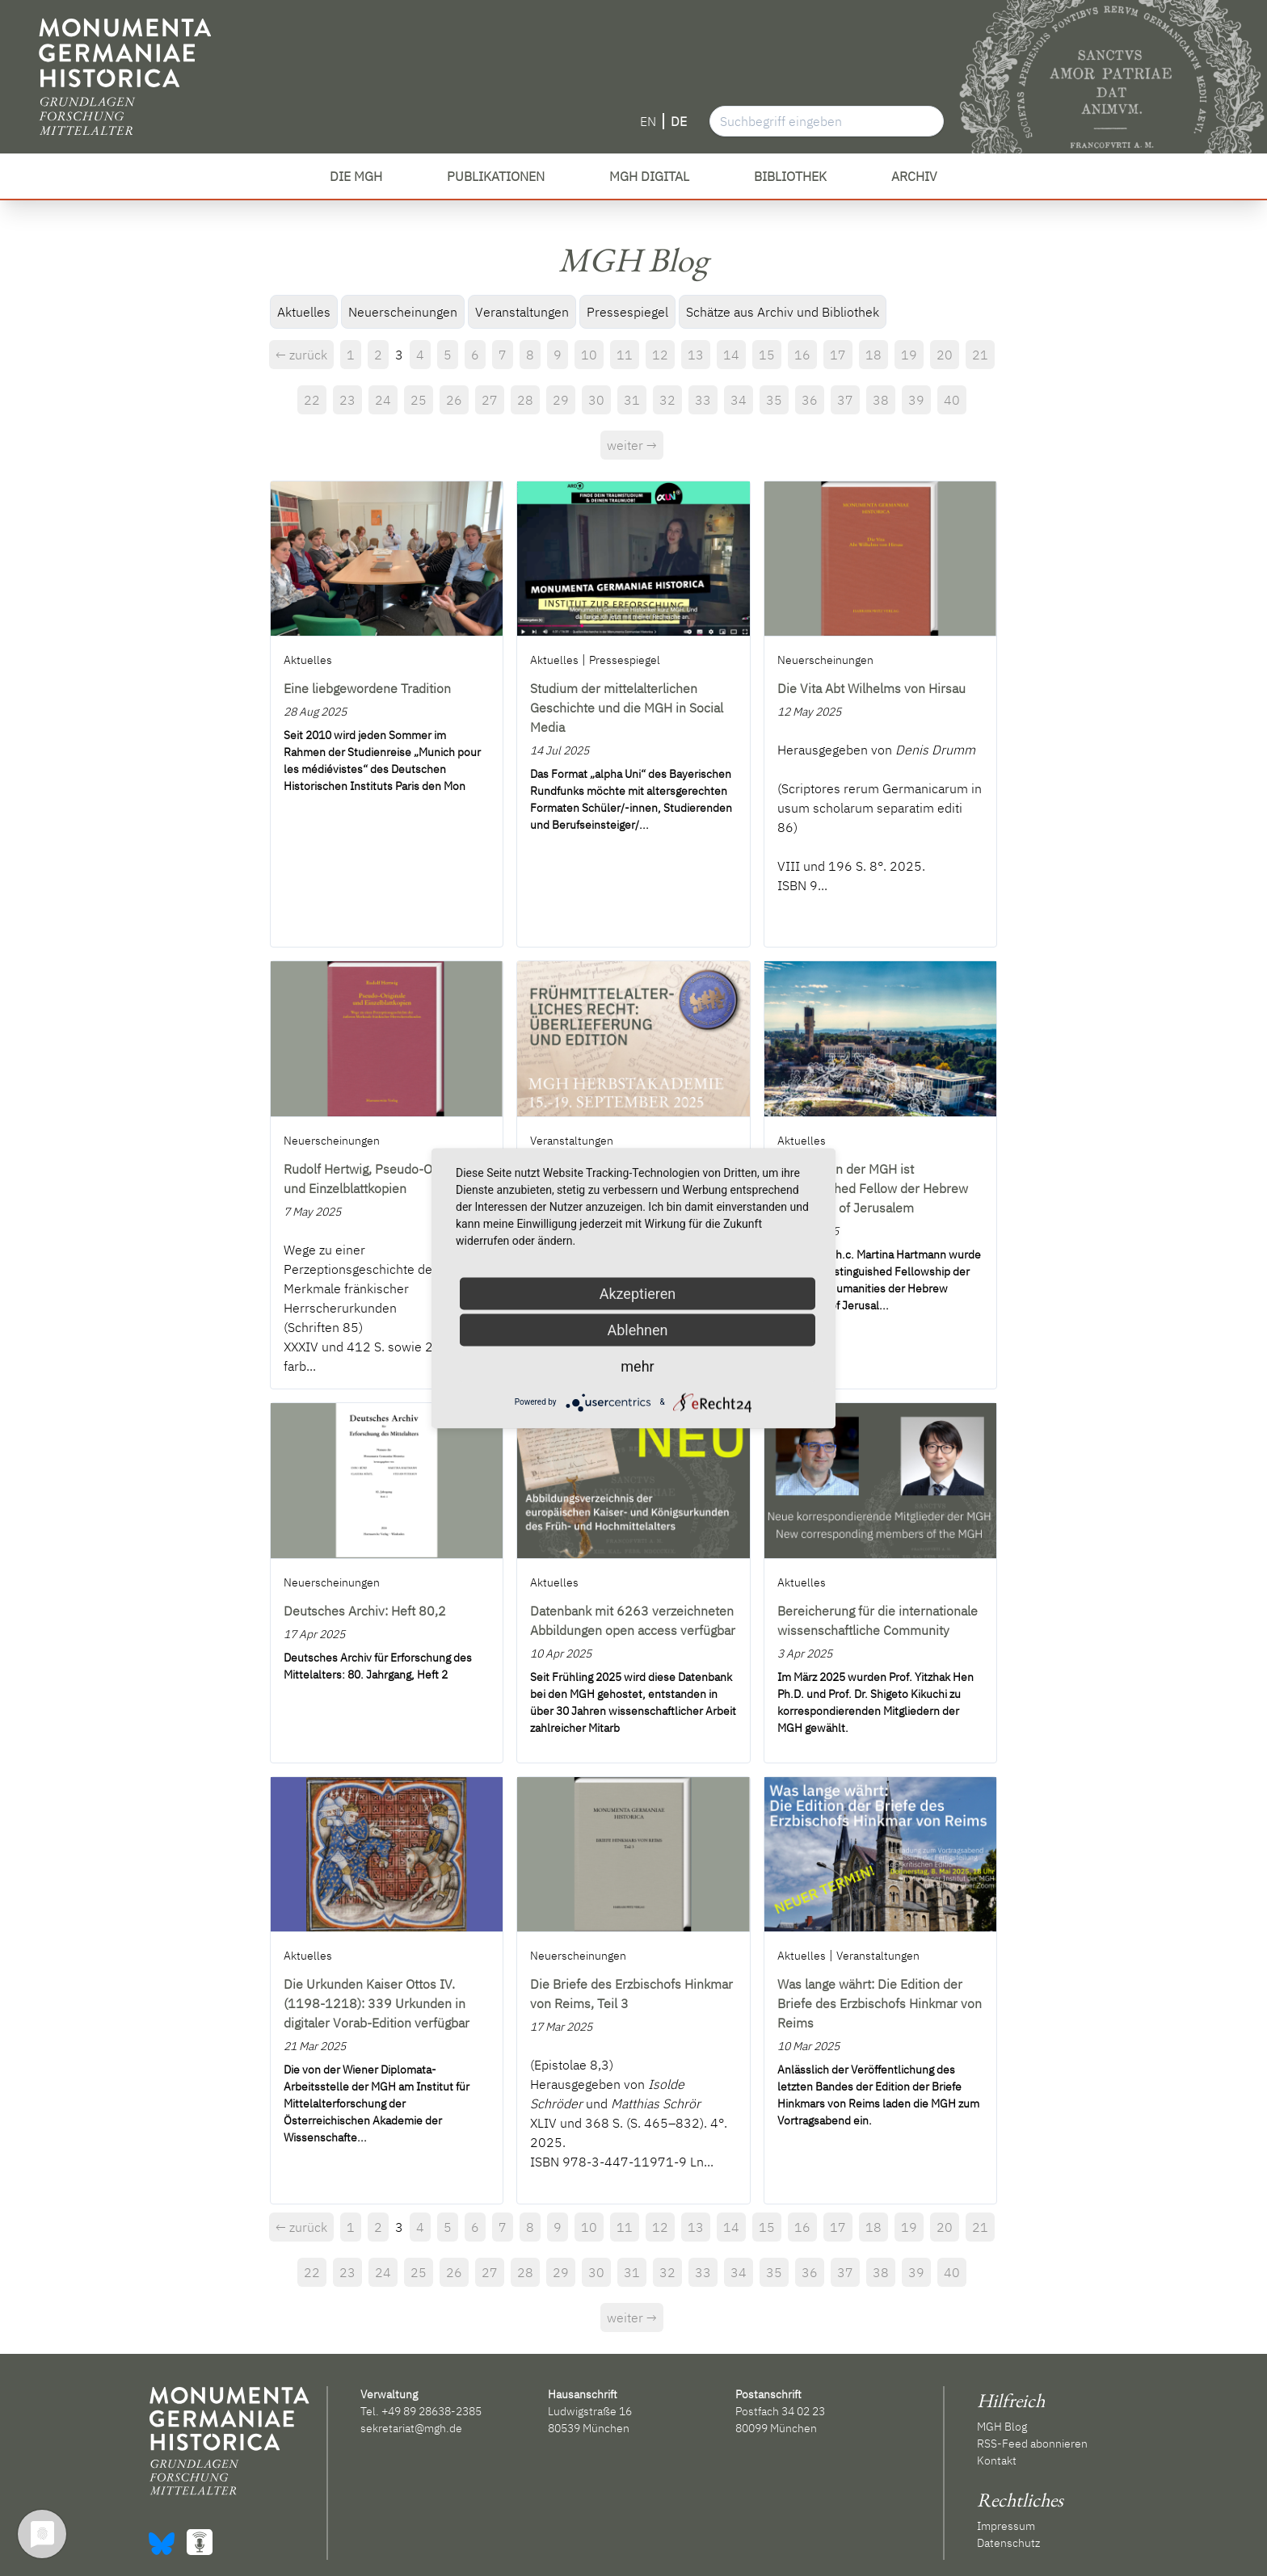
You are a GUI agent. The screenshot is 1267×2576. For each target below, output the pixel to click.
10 (589, 355)
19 (909, 355)
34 (738, 400)
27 (490, 400)
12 (660, 355)
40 (952, 400)
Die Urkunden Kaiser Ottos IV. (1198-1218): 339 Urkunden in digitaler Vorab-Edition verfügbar (376, 2003)
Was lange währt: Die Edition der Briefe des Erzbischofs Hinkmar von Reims (879, 2003)
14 (731, 355)
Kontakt (997, 2460)
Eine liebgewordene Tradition (367, 688)
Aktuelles (303, 312)
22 (312, 400)
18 (873, 355)
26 (454, 400)
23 (347, 400)
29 (561, 400)
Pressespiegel (627, 312)
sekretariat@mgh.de (411, 2428)
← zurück (301, 355)
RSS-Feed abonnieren (1032, 2443)
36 (810, 400)
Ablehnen (637, 1329)
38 (881, 400)
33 (703, 400)
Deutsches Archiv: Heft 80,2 (365, 1611)
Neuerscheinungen (402, 312)
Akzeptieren (638, 1292)
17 (838, 355)
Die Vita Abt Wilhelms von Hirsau (871, 688)
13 (696, 355)
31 (632, 400)
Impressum (1006, 2526)
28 (525, 400)
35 (774, 400)
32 (667, 400)
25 (418, 400)
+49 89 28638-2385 (431, 2411)
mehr (637, 1365)
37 (845, 400)
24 (383, 400)
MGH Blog (1002, 2426)
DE (679, 121)
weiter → (632, 445)
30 (596, 400)
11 (625, 355)
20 (945, 355)
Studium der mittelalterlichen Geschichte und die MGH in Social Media (626, 707)
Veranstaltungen (522, 312)
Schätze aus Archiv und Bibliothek (782, 312)
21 (980, 355)
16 (802, 355)
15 (767, 355)
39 (916, 400)
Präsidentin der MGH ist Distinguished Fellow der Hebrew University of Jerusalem (872, 1188)
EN (648, 121)
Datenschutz (1008, 2543)
